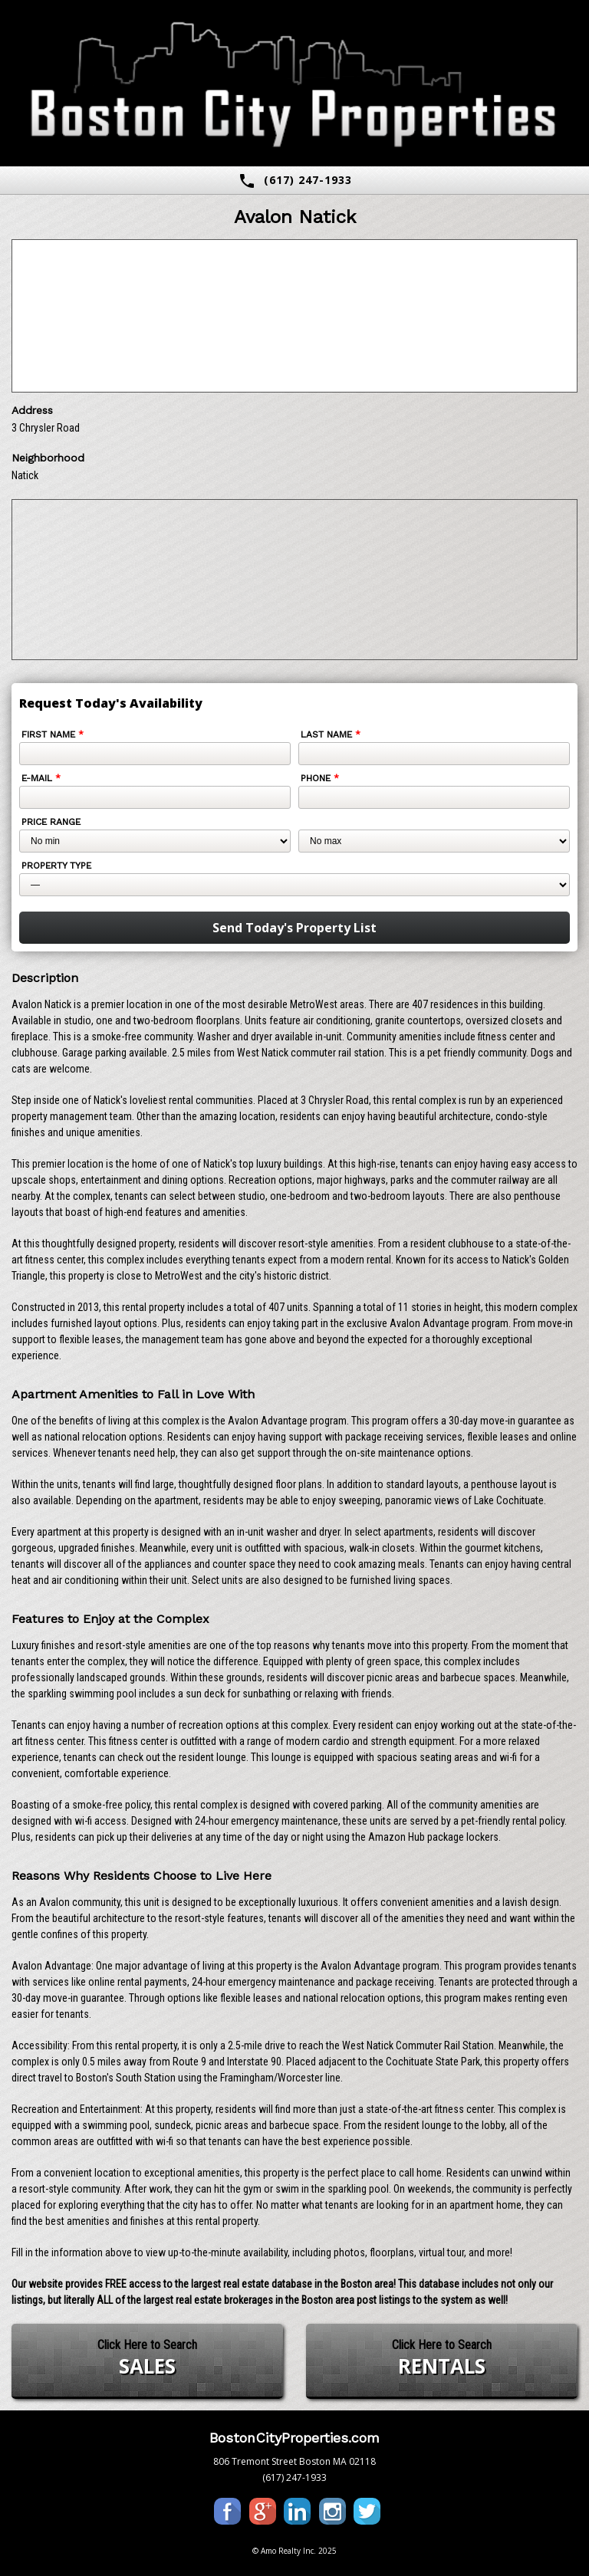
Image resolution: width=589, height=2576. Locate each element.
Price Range (51, 821)
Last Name (330, 734)
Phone (320, 778)
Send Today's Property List (294, 927)
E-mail (41, 778)
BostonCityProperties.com (294, 2438)
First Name (52, 734)
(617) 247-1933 (295, 181)
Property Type (56, 865)
